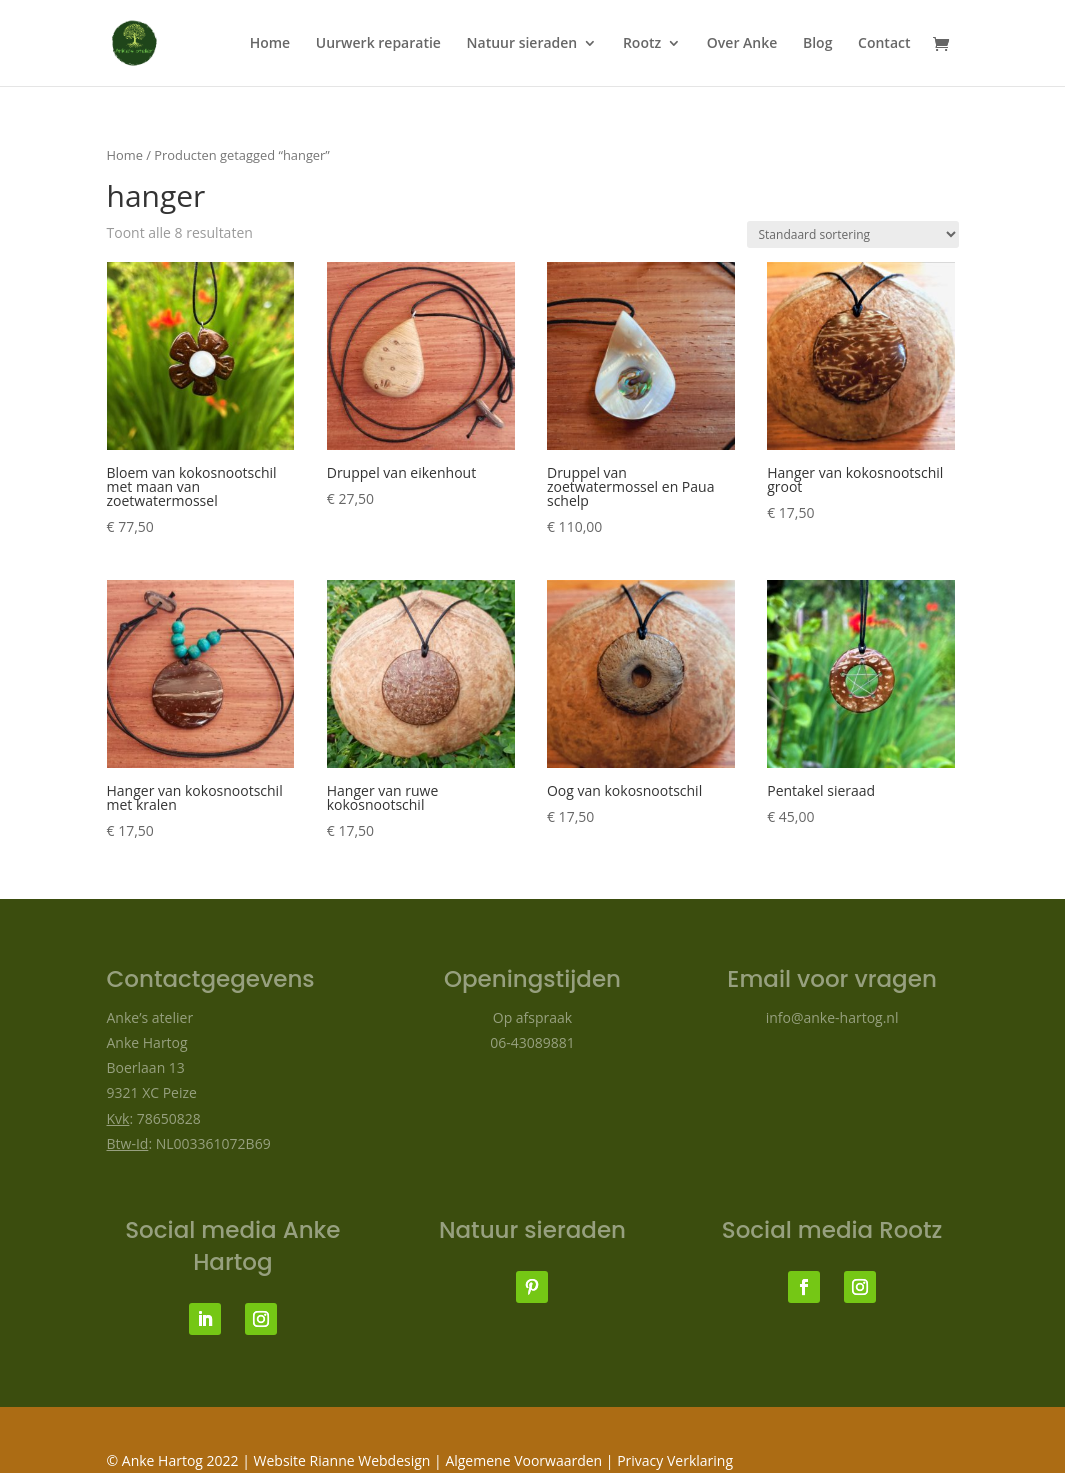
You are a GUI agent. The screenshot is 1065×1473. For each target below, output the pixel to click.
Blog (817, 44)
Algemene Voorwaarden (525, 1460)
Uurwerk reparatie (378, 44)
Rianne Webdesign (370, 1460)
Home (270, 44)
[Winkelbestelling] (853, 234)
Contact (884, 44)
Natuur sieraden (522, 44)
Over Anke (742, 44)
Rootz (642, 44)
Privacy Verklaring (675, 1460)
